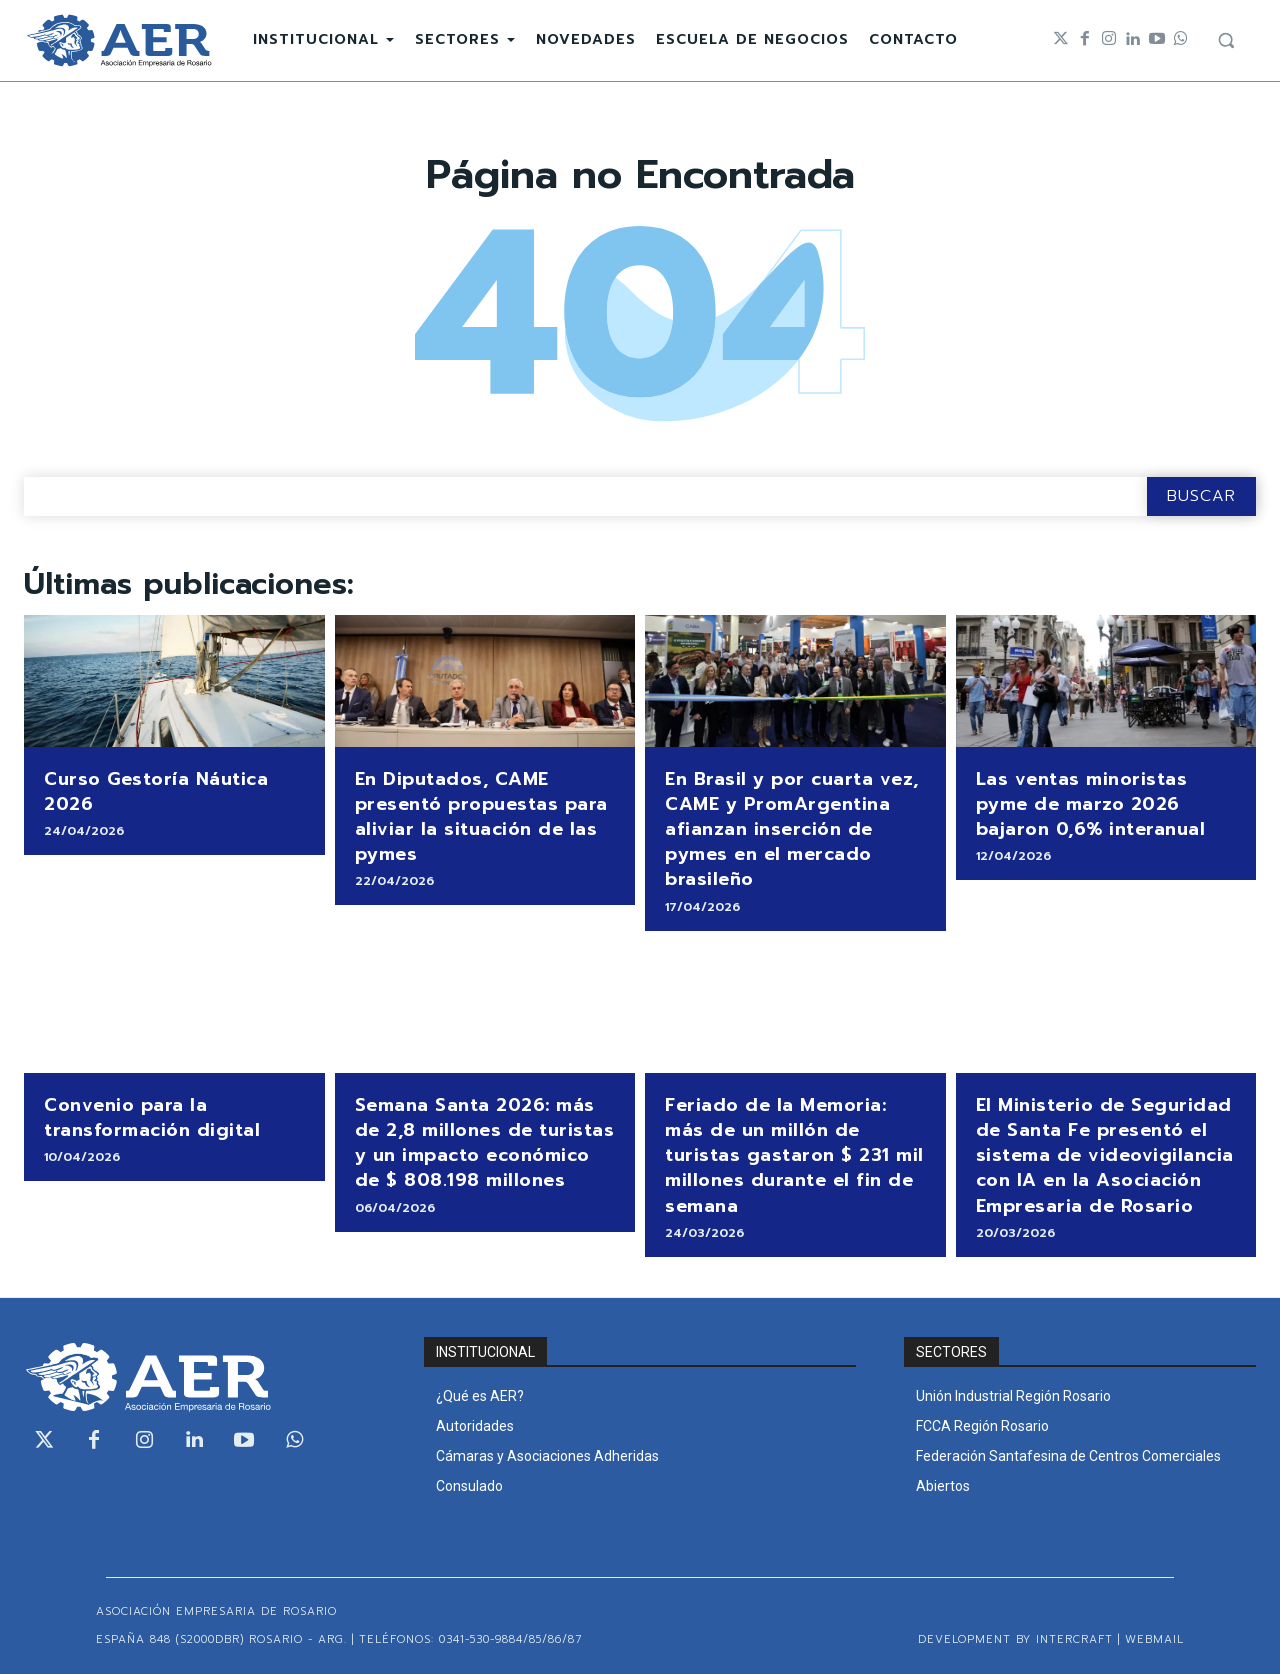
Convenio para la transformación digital (152, 1117)
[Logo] (119, 40)
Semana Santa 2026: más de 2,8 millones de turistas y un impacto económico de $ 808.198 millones (485, 1143)
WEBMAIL (1154, 1639)
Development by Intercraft (1015, 1639)
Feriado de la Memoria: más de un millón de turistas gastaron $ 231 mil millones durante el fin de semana (794, 1155)
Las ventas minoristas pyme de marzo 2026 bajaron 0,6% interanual (1091, 804)
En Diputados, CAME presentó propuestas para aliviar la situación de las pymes (481, 817)
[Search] (1201, 496)
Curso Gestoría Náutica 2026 (156, 791)
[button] (1226, 40)
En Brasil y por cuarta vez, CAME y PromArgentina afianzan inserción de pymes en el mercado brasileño (792, 829)
